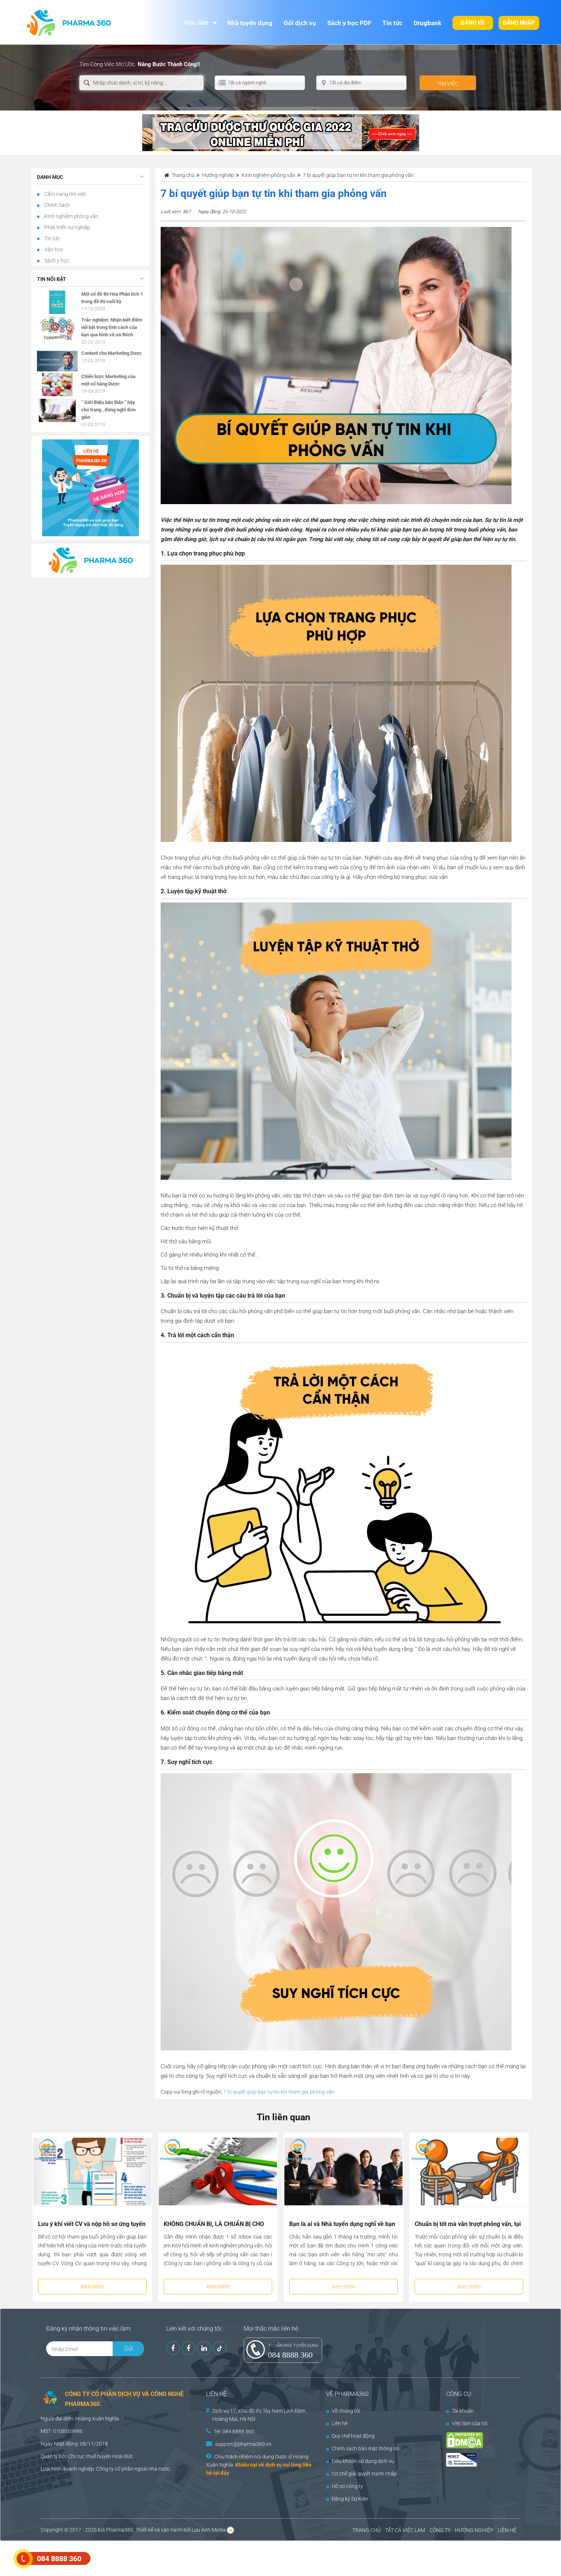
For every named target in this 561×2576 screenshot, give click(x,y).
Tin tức (392, 23)
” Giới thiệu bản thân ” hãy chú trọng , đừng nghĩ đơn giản (108, 410)
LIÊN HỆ (507, 2530)
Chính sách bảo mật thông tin (362, 2448)
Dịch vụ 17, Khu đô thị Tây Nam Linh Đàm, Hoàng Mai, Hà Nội (259, 2415)
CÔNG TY (440, 2530)
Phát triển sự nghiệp (66, 227)
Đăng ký (473, 22)
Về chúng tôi (343, 2411)
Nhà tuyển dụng (250, 23)
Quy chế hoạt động (350, 2436)
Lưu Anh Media (209, 2530)
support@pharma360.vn (243, 2444)
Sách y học (56, 261)
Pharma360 (119, 2530)
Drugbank (427, 23)
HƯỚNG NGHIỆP (474, 2530)
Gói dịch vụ (300, 23)
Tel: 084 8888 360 (234, 2431)
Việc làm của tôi (467, 2423)
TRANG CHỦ (366, 2530)
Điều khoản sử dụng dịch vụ (360, 2461)
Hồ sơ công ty (344, 2486)
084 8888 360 (290, 2354)
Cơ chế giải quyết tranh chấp (361, 2474)
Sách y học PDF (349, 23)
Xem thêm (92, 2287)
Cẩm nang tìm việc (64, 194)
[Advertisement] (134, 2557)
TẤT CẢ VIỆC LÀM (405, 2530)
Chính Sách (56, 205)
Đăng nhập (519, 22)
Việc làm (196, 22)
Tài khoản (460, 2411)
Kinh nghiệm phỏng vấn (70, 216)
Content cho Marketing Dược (111, 353)
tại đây (221, 2473)
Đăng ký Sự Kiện (347, 2499)
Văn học (53, 249)
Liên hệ (337, 2423)
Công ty (105, 2469)
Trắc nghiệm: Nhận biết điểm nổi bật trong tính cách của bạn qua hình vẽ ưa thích (111, 327)
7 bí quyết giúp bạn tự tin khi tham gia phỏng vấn (278, 2092)
